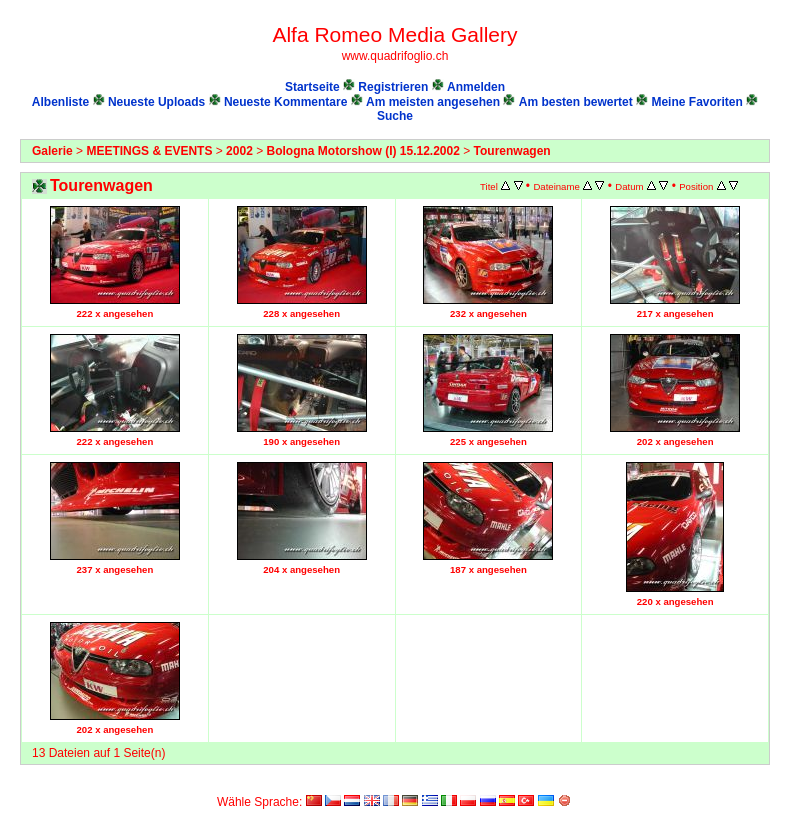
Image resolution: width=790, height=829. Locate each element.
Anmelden (476, 87)
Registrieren (393, 87)
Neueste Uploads (156, 102)
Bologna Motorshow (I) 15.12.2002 (363, 151)
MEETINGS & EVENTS (149, 151)
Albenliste (60, 102)
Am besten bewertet (576, 102)
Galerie (52, 151)
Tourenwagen (512, 151)
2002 (239, 151)
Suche (395, 116)
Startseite (312, 87)
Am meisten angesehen (433, 102)
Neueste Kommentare (285, 102)
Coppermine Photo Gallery (747, 784)
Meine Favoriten (696, 102)
